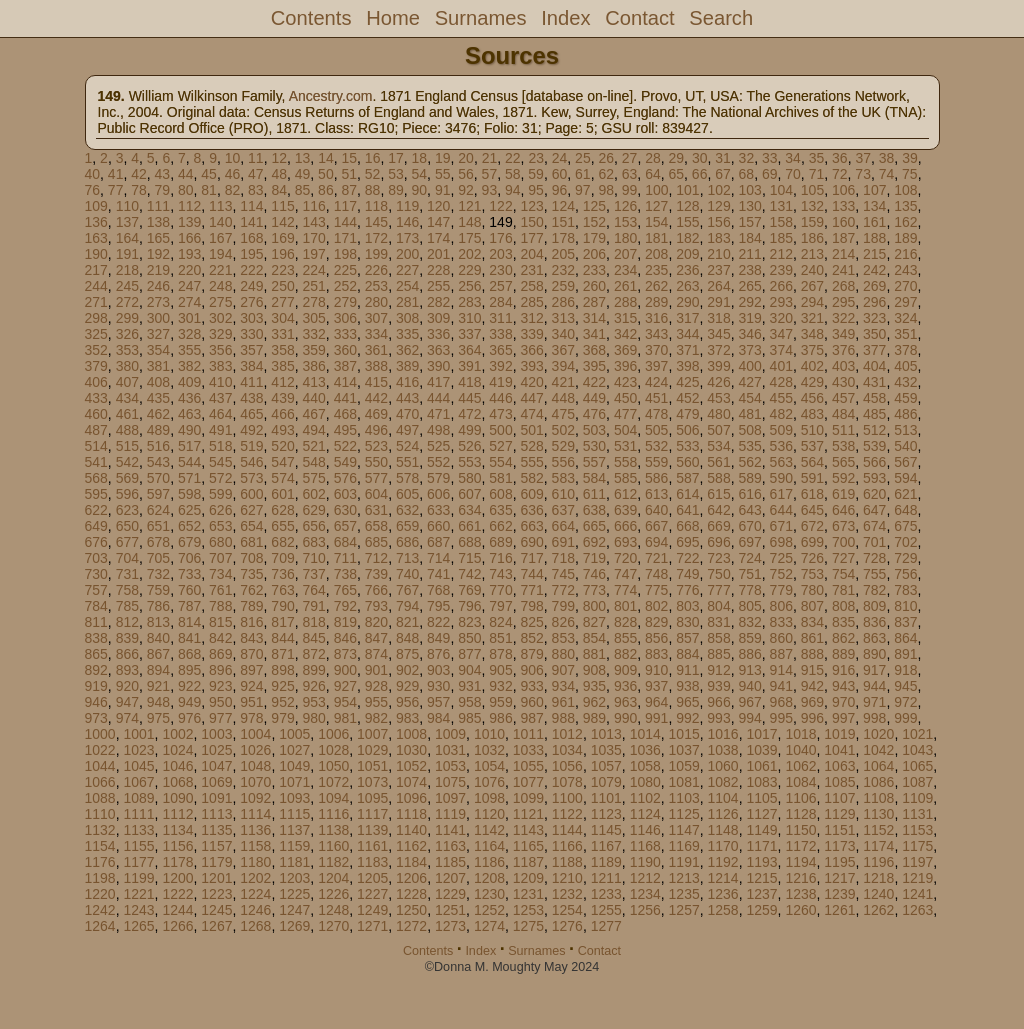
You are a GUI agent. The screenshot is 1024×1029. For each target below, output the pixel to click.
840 (158, 638)
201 (438, 254)
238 (749, 270)
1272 (411, 926)
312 (531, 318)
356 (220, 350)
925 (282, 686)
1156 (177, 846)
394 (563, 366)
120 (438, 206)
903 (438, 670)
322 (843, 318)
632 (407, 510)
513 (905, 430)
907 (563, 670)
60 (560, 174)
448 (563, 398)
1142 (489, 830)
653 (220, 526)
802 (656, 606)
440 (313, 398)
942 (812, 686)
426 (718, 382)
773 (594, 590)
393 (531, 366)
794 (407, 606)
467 (313, 414)
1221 (138, 894)
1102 (645, 798)
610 (563, 494)
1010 (489, 734)
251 (313, 286)
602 (313, 494)
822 (438, 622)
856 (656, 638)
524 (407, 446)
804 (718, 606)
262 (656, 286)
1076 (489, 782)
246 (158, 286)
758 (127, 590)
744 (531, 574)
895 (189, 670)
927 (345, 686)
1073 (372, 782)
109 (96, 206)
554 (500, 462)
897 (251, 670)
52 (373, 174)
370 (656, 350)
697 (749, 542)
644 (781, 510)
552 (438, 462)
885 (718, 654)
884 (687, 654)
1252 (489, 910)
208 (656, 254)
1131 (917, 814)
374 (781, 350)
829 (656, 622)
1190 (645, 862)
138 (158, 222)
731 (127, 574)
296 (874, 302)
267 (812, 286)
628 (282, 510)
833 (781, 622)
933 (531, 686)
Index (565, 18)
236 (687, 270)
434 (127, 398)
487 (96, 430)
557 (594, 462)
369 (625, 350)
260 (594, 286)
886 (749, 654)
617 (781, 494)
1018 (800, 734)
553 (469, 462)
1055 (528, 766)
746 (594, 574)
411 (251, 382)
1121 (528, 814)
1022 (100, 750)
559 (656, 462)
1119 (450, 814)
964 (656, 702)
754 (843, 574)
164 (127, 238)
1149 (761, 830)
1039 (761, 750)
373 (749, 350)
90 (420, 190)
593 (874, 478)
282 (438, 302)
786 (158, 606)
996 (812, 718)
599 (220, 494)
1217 (839, 878)
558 (625, 462)
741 (438, 574)
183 (718, 238)
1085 (839, 782)
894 (158, 670)
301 (189, 318)
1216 (800, 878)
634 (469, 510)
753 (812, 574)
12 (279, 158)
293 (781, 302)
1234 (645, 894)
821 (407, 622)
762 (251, 590)
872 (313, 654)
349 (843, 334)
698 (781, 542)
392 (500, 366)
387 (345, 366)
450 (625, 398)
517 (189, 446)
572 (220, 478)
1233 (606, 894)
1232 (567, 894)
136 (96, 222)
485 (874, 414)
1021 (917, 734)
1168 (645, 846)
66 (700, 174)
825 (531, 622)
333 (345, 334)
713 (407, 558)
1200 (177, 878)
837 (905, 622)
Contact (639, 18)
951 (251, 702)
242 (874, 270)
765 (345, 590)
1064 (878, 766)
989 (594, 718)
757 (96, 590)
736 (282, 574)
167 (220, 238)
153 (625, 222)
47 (256, 174)
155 (687, 222)
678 (158, 542)
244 (96, 286)
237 (718, 270)
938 (687, 686)
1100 (567, 798)
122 (500, 206)
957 (438, 702)
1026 (255, 750)
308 (407, 318)
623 (127, 510)
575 (313, 478)
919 (96, 686)
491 (220, 430)
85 (303, 190)
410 (220, 382)
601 (282, 494)
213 (812, 254)
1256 (645, 910)
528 (531, 446)
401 (781, 366)
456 (812, 398)
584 (594, 478)
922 (189, 686)
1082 (723, 782)
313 (563, 318)
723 (718, 558)
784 (96, 606)
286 (563, 302)
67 (723, 174)
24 (560, 158)
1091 (216, 798)
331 (282, 334)
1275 (528, 926)
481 (749, 414)
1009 (450, 734)
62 (606, 174)
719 (594, 558)
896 (220, 670)
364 (469, 350)
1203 (294, 878)
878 (500, 654)
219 (158, 270)
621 (905, 494)
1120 (489, 814)
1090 (177, 798)
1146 (645, 830)
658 (376, 526)
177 (531, 238)
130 (749, 206)
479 (687, 414)
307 (376, 318)
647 (874, 510)
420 (531, 382)
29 (677, 158)
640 (656, 510)
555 (531, 462)
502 (563, 430)
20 (466, 158)
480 (718, 414)
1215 (761, 878)
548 (313, 462)
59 (536, 174)
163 (96, 238)
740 (407, 574)
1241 (917, 894)
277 (282, 302)
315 (625, 318)
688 (469, 542)
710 (313, 558)
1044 (100, 766)
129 (718, 206)
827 (594, 622)
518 (220, 446)
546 (251, 462)
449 (594, 398)
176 (500, 238)
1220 (100, 894)
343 (656, 334)
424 (656, 382)
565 (843, 462)
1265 (138, 926)
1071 (294, 782)
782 (874, 590)
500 (500, 430)
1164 (489, 846)
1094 (333, 798)
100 (656, 190)
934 (563, 686)
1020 (878, 734)
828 (625, 622)
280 (376, 302)
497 (407, 430)
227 (407, 270)
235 (656, 270)
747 (625, 574)
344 (687, 334)
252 (345, 286)
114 (251, 206)
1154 (100, 846)
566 (874, 462)
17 (396, 158)
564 (812, 462)
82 (233, 190)
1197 (917, 862)
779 (781, 590)
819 (345, 622)
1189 (606, 862)
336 (438, 334)
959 (500, 702)
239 (781, 270)
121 (469, 206)
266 (781, 286)
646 (843, 510)
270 (905, 286)
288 (625, 302)
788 (220, 606)
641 (687, 510)
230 (500, 270)
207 (625, 254)
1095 (372, 798)
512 (874, 430)
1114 (255, 814)
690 (531, 542)
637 (563, 510)
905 (500, 670)
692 (594, 542)
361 (376, 350)
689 (500, 542)
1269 (294, 926)
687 (438, 542)
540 (905, 446)
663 (531, 526)
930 (438, 686)
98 (606, 190)
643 (749, 510)
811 (96, 622)
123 (531, 206)
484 (843, 414)
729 (905, 558)
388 (376, 366)
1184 (411, 862)
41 (116, 174)
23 (536, 158)
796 (469, 606)
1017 (761, 734)
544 (189, 462)
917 (874, 670)
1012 (567, 734)
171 (345, 238)
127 (656, 206)
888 (812, 654)
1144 (567, 830)
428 (781, 382)
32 (747, 158)
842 (220, 638)
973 (96, 718)
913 (749, 670)
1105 (761, 798)
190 (96, 254)
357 (251, 350)
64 (653, 174)
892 (96, 670)
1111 (138, 814)
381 (158, 366)
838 (96, 638)
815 (220, 622)
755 (874, 574)
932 (500, 686)
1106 (800, 798)
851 (500, 638)
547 (282, 462)
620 (874, 494)
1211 (606, 878)
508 (749, 430)
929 (407, 686)
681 (251, 542)
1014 (645, 734)
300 (158, 318)
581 (500, 478)
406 (96, 382)
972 (905, 702)
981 (345, 718)
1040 (800, 750)
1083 (761, 782)
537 (812, 446)
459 (905, 398)
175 (469, 238)
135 (905, 206)
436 (189, 398)
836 (874, 622)
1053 (450, 766)
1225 (294, 894)
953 (313, 702)
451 (656, 398)
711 (345, 558)
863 (874, 638)
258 (531, 286)
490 (189, 430)
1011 (528, 734)
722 (687, 558)
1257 (684, 910)
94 (513, 190)
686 (407, 542)
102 (718, 190)
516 (158, 446)
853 (563, 638)
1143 (528, 830)
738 (345, 574)
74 (887, 174)
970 (843, 702)
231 (531, 270)
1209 (528, 878)
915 (812, 670)
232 (563, 270)
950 (220, 702)
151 (563, 222)
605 (407, 494)
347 (781, 334)
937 (656, 686)
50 (326, 174)
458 (874, 398)
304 (282, 318)
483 (812, 414)
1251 (450, 910)
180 (625, 238)
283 (469, 302)
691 (563, 542)
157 (749, 222)
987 (531, 718)
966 (718, 702)
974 (127, 718)
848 (407, 638)
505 (656, 430)
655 (282, 526)
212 (781, 254)
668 (687, 526)
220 (189, 270)
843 (251, 638)
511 (843, 430)
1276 (567, 926)
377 (874, 350)
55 (443, 174)
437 (220, 398)
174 (438, 238)
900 (345, 670)
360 (345, 350)
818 (313, 622)
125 (594, 206)
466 (282, 414)
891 (905, 654)
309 (438, 318)
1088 (100, 798)
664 (563, 526)
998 (874, 718)
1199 (138, 878)
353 (127, 350)
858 (718, 638)
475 (563, 414)
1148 (723, 830)
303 (251, 318)
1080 (645, 782)
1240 (878, 894)
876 (438, 654)
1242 (100, 910)
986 (500, 718)
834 (812, 622)
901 (376, 670)
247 (189, 286)
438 (251, 398)
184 (749, 238)
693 (625, 542)
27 (630, 158)
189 (905, 238)
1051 (372, 766)
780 (812, 590)
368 (594, 350)
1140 (411, 830)
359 (313, 350)
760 (189, 590)
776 (687, 590)
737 (313, 574)
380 (127, 366)
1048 (255, 766)
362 (407, 350)
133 (843, 206)
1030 (411, 750)
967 (749, 702)
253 (376, 286)
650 (127, 526)
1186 (489, 862)
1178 (177, 862)
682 (282, 542)
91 (443, 190)
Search (721, 18)
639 (625, 510)
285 (531, 302)
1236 (723, 894)
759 (158, 590)
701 (874, 542)
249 (251, 286)
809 (874, 606)
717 (531, 558)
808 (843, 606)
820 (376, 622)
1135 (216, 830)
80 (186, 190)
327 (158, 334)
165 (158, 238)
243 (905, 270)
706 (189, 558)
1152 (878, 830)
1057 (606, 766)
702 (905, 542)
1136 (255, 830)
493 (282, 430)
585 (625, 478)
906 (531, 670)
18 (420, 158)
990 (625, 718)
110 (127, 206)
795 (438, 606)
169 (282, 238)
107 (874, 190)
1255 (606, 910)
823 (469, 622)
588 (718, 478)
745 (563, 574)
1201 (216, 878)
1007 (372, 734)
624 (158, 510)
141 (251, 222)
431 (874, 382)
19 (443, 158)
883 (656, 654)
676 (96, 542)
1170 (723, 846)
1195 (839, 862)
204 (531, 254)
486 (905, 414)
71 (817, 174)
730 (96, 574)
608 (500, 494)
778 (749, 590)
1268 (255, 926)
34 (793, 158)
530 (594, 446)
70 (793, 174)
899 (313, 670)
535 (749, 446)
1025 (216, 750)
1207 (450, 878)
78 (139, 190)
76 (93, 190)
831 (718, 622)
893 (127, 670)
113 (220, 206)
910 (656, 670)
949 (189, 702)
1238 (800, 894)
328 (189, 334)
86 (326, 190)
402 (812, 366)
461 (127, 414)
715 (469, 558)
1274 (489, 926)
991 (656, 718)
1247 (294, 910)
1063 (839, 766)
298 (96, 318)
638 (594, 510)
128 (687, 206)
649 (96, 526)
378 (905, 350)
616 (749, 494)
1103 (684, 798)
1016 (723, 734)
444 (438, 398)
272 (127, 302)
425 (687, 382)
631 (376, 510)
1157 (216, 846)
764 (313, 590)
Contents (311, 18)
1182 (333, 862)
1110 (100, 814)
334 (376, 334)
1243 (138, 910)
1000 (100, 734)
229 (469, 270)
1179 (216, 862)
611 (594, 494)
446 (500, 398)
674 (874, 526)
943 (843, 686)
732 (158, 574)
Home (393, 18)
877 (469, 654)
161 (874, 222)
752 (781, 574)
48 (279, 174)
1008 (411, 734)
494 (313, 430)
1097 (450, 798)
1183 (372, 862)
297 (905, 302)
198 (345, 254)
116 (313, 206)
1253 (528, 910)
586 (656, 478)
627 (251, 510)
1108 (878, 798)
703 (96, 558)
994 (749, 718)
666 (625, 526)
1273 (450, 926)
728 (874, 558)
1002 (177, 734)
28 (653, 158)
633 (438, 510)
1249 (372, 910)
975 (158, 718)
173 (407, 238)
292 (749, 302)
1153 (917, 830)
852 (531, 638)
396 (625, 366)
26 (606, 158)
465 (251, 414)
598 (189, 494)
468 (345, 414)
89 (396, 190)
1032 (489, 750)
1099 (528, 798)
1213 (684, 878)
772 (563, 590)
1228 (411, 894)
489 (158, 430)
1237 (761, 894)
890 (874, 654)
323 (874, 318)
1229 (450, 894)
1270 (333, 926)
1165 (528, 846)
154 (656, 222)
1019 (839, 734)
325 (96, 334)
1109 (917, 798)
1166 (567, 846)
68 (747, 174)
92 (466, 190)
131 (781, 206)
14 (326, 158)
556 (563, 462)
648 (905, 510)
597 (158, 494)
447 (531, 398)
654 (251, 526)
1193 (761, 862)
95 (536, 190)
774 (625, 590)
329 (220, 334)
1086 (878, 782)
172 (376, 238)
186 (812, 238)
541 (96, 462)
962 (594, 702)
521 (313, 446)
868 (189, 654)
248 (220, 286)
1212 (645, 878)
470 (407, 414)
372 (718, 350)
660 (438, 526)
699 (812, 542)
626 (220, 510)
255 (438, 286)
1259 (761, 910)
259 (563, 286)
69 (770, 174)
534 (718, 446)
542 (127, 462)
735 (251, 574)
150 (531, 222)
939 (718, 686)
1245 (216, 910)
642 (718, 510)
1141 (450, 830)
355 (189, 350)
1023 (138, 750)
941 (781, 686)
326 (127, 334)
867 (158, 654)
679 (189, 542)
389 (407, 366)
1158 (255, 846)
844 (282, 638)
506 (687, 430)
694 (656, 542)
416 (407, 382)
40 (93, 174)
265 (749, 286)
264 (718, 286)
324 (905, 318)
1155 (138, 846)
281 (407, 302)
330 (251, 334)
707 (220, 558)
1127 (761, 814)
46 (233, 174)
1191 (684, 862)
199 (376, 254)
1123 (606, 814)
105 (812, 190)
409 (189, 382)
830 (687, 622)
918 (905, 670)
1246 (255, 910)
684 (345, 542)
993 (718, 718)
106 (843, 190)
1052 (411, 766)
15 (350, 158)
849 (438, 638)
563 (781, 462)
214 (843, 254)
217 (96, 270)
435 (158, 398)
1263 (917, 910)
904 (469, 670)
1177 (138, 862)
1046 (177, 766)
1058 (645, 766)
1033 (528, 750)
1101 (606, 798)
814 (189, 622)
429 (812, 382)
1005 (294, 734)
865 (96, 654)
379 (96, 366)
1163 (450, 846)
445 (469, 398)
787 (189, 606)
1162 (411, 846)
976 (189, 718)
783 (905, 590)
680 (220, 542)
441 (345, 398)
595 (96, 494)
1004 (255, 734)
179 (594, 238)
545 (220, 462)
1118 (411, 814)
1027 (294, 750)
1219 (917, 878)
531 (625, 446)
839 (127, 638)
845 (313, 638)
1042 (878, 750)
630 (345, 510)
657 (345, 526)
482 (781, 414)
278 (313, 302)
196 (282, 254)
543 (158, 462)
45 (209, 174)
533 (687, 446)
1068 (177, 782)
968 (781, 702)
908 (594, 670)
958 (469, 702)
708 (251, 558)
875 (407, 654)
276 (251, 302)
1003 (216, 734)
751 (749, 574)
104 (781, 190)
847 (376, 638)
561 (718, 462)
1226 (333, 894)
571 (189, 478)
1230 (489, 894)
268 (843, 286)
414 (345, 382)
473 (500, 414)
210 (718, 254)
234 (625, 270)
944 (874, 686)
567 (905, 462)
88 (373, 190)
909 (625, 670)
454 (749, 398)
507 (718, 430)
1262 (878, 910)
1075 (450, 782)
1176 (100, 862)
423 (625, 382)
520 (282, 446)
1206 (411, 878)
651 (158, 526)
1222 (177, 894)
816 (251, 622)
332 (313, 334)
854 (594, 638)
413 (313, 382)
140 (220, 222)
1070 (255, 782)
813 (158, 622)
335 (407, 334)
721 (656, 558)
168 (251, 238)
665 (594, 526)
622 (96, 510)
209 (687, 254)
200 (407, 254)
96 (560, 190)
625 (189, 510)
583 (563, 478)
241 (843, 270)
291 (718, 302)
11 (256, 158)
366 (531, 350)
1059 (684, 766)
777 (718, 590)
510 (812, 430)
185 (781, 238)
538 (843, 446)
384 (251, 366)
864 (905, 638)
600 (251, 494)
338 (500, 334)
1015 (684, 734)
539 (874, 446)
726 (812, 558)
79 (163, 190)
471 (438, 414)
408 (158, 382)
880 (563, 654)
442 (376, 398)
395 (594, 366)
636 (531, 510)
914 (781, 670)
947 (127, 702)
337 (469, 334)
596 (127, 494)
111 (158, 206)
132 (812, 206)
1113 (216, 814)
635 (500, 510)
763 (282, 590)
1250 (411, 910)
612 (625, 494)
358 (282, 350)
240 (812, 270)
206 (594, 254)
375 (812, 350)
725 (781, 558)
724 (749, 558)
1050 (333, 766)
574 (282, 478)
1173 (839, 846)
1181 (294, 862)
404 (874, 366)
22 (513, 158)
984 (438, 718)
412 (282, 382)
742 (469, 574)
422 (594, 382)
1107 (839, 798)
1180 (255, 862)
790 (282, 606)
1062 (800, 766)
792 (345, 606)
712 (376, 558)
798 (531, 606)
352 (96, 350)
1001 (138, 734)
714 (438, 558)
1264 (100, 926)
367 (563, 350)
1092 (255, 798)
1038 (723, 750)
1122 (567, 814)
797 (500, 606)
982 (376, 718)
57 (490, 174)
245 (127, 286)
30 (700, 158)
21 (490, 158)
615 (718, 494)
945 (905, 686)
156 (718, 222)
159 (812, 222)
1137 (294, 830)
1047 (216, 766)
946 (96, 702)
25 (583, 158)
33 (770, 158)
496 (376, 430)
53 (396, 174)
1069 (216, 782)
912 (718, 670)
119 (407, 206)
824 (500, 622)
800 (594, 606)
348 (812, 334)
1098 (489, 798)
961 (563, 702)
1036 (645, 750)
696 (718, 542)
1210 (567, 878)
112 (189, 206)
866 (127, 654)
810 (905, 606)
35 (817, 158)
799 (563, 606)
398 (687, 366)
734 (220, 574)
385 (282, 366)
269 (874, 286)
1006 (333, 734)
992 (687, 718)
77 (116, 190)
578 (407, 478)
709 (282, 558)
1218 (878, 878)
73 (863, 174)
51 (349, 174)
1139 (372, 830)
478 (656, 414)
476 (594, 414)
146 (407, 222)
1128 (800, 814)
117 (345, 206)
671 (781, 526)
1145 (606, 830)
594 (905, 478)
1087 (917, 782)
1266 (177, 926)
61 (583, 174)
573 (251, 478)
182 (687, 238)
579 (438, 478)
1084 (800, 782)
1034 (567, 750)
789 (251, 606)
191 (127, 254)
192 (158, 254)
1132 (100, 830)
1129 (839, 814)
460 (96, 414)
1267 (216, 926)
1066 (100, 782)
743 (500, 574)
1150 (800, 830)
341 (594, 334)
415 (376, 382)
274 (189, 302)
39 (910, 158)
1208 (489, 878)
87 (349, 190)
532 (656, 446)
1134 (177, 830)
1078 (567, 782)
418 (469, 382)
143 (313, 222)
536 (781, 446)
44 (186, 174)
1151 (839, 830)
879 (531, 654)
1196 (878, 862)
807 (812, 606)
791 (313, 606)
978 (251, 718)
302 (220, 318)
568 (96, 478)
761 (220, 590)
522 (345, 446)
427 (749, 382)
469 (376, 414)
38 (887, 158)
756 (905, 574)
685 (376, 542)
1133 (138, 830)
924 (251, 686)
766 (376, 590)
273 (158, 302)
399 (718, 366)
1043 (917, 750)
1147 (684, 830)
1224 (255, 894)
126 (625, 206)
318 (718, 318)
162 (905, 222)
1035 (606, 750)
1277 (606, 926)
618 (812, 494)
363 (438, 350)
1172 (800, 846)
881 (594, 654)
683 (313, 542)
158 (781, 222)
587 (687, 478)
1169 (684, 846)
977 (220, 718)
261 (625, 286)
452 (687, 398)
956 (407, 702)
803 (687, 606)
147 (438, 222)
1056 (567, 766)
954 (345, 702)
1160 (333, 846)
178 (563, 238)
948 (158, 702)
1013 (606, 734)
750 (718, 574)
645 (812, 510)
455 (781, 398)
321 (812, 318)
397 (656, 366)
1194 (800, 862)
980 (313, 718)
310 (469, 318)
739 (376, 574)
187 (843, 238)
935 (594, 686)
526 (469, 446)
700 (843, 542)
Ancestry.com (331, 96)
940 (749, 686)
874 (376, 654)
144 (345, 222)
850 (469, 638)
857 (687, 638)
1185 (450, 862)
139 (189, 222)
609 (531, 494)
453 (718, 398)
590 (781, 478)
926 (313, 686)
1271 (372, 926)
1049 (294, 766)
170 (313, 238)
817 (282, 622)
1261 (839, 910)
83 (256, 190)
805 (749, 606)
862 (843, 638)
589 (749, 478)
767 (407, 590)
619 (843, 494)
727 (843, 558)
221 (220, 270)
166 (189, 238)
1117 (372, 814)
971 (874, 702)
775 (656, 590)
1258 (723, 910)
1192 (723, 862)
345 (718, 334)
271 (96, 302)
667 (656, 526)
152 (594, 222)
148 (469, 222)
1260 (800, 910)
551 (407, 462)
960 (531, 702)
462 (158, 414)
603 (345, 494)
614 (687, 494)
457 (843, 398)
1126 (723, 814)
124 (563, 206)
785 (127, 606)
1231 (528, 894)
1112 (177, 814)
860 (781, 638)
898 (282, 670)
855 (625, 638)
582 (531, 478)
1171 (761, 846)
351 (905, 334)
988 (563, 718)
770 (500, 590)
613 (656, 494)
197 (313, 254)
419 (500, 382)
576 (345, 478)
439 (282, 398)
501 (531, 430)
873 (345, 654)
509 (781, 430)
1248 (333, 910)
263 (687, 286)
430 (843, 382)
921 (158, 686)
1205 (372, 878)
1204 (333, 878)
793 (376, 606)
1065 (917, 766)
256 (469, 286)
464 (220, 414)
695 (687, 542)
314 (594, 318)
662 (500, 526)
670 (749, 526)
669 (718, 526)
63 (630, 174)
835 (843, 622)
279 (345, 302)
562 (749, 462)
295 (843, 302)
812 (127, 622)
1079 (606, 782)
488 (127, 430)
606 (438, 494)
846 (345, 638)
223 (282, 270)
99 (630, 190)
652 (189, 526)
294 (812, 302)
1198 (100, 878)
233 (594, 270)
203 (500, 254)
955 (376, 702)
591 (812, 478)
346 (749, 334)
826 (563, 622)
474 (531, 414)
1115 (294, 814)
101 (687, 190)
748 (656, 574)
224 (313, 270)
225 (345, 270)
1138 (333, 830)
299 (127, 318)
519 (251, 446)
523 (376, 446)
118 (376, 206)
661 (469, 526)
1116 (333, 814)
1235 (684, 894)
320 (781, 318)
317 (687, 318)
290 (687, 302)
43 (163, 174)
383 (220, 366)
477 (625, 414)
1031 (450, 750)
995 (781, 718)
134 (874, 206)
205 (563, 254)
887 (781, 654)
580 (469, 478)
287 (594, 302)
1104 (723, 798)
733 (189, 574)
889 (843, 654)
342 (625, 334)
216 (905, 254)
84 (279, 190)
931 (469, 686)
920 (127, 686)
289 (656, 302)
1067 (138, 782)
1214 (723, 878)
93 (490, 190)
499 (469, 430)
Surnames (481, 18)
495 (345, 430)
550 (376, 462)
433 (96, 398)
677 (127, 542)
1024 (177, 750)
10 (233, 158)
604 (376, 494)
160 (843, 222)
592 (843, 478)
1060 (723, 766)
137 (127, 222)
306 (345, 318)
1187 (528, 862)
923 (220, 686)
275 (220, 302)
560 (687, 462)
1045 (138, 766)
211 (749, 254)
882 (625, 654)
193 (189, 254)
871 (282, 654)
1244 (177, 910)
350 (874, 334)
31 (723, 158)
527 (500, 446)
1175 (917, 846)
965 (687, 702)
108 (905, 190)
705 (158, 558)
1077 (528, 782)
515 (127, 446)
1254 (567, 910)
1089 (138, 798)
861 (812, 638)
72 (840, 174)
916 (843, 670)
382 (189, 366)
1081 (684, 782)
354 (158, 350)
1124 (645, 814)
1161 (372, 846)
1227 (372, 894)
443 (407, 398)
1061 (761, 766)
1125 (684, 814)
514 (96, 446)
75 (910, 174)
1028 (333, 750)
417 (438, 382)
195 (251, 254)
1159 (294, 846)
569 (127, 478)
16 (373, 158)
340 (563, 334)
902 (407, 670)
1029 (372, 750)
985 (469, 718)
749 (687, 574)
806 (781, 606)
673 (843, 526)
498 (438, 430)
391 (469, 366)
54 (420, 174)
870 (251, 654)
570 (158, 478)
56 (466, 174)
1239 (839, 894)
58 (513, 174)
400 (749, 366)
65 (676, 174)
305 (313, 318)
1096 (411, 798)
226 (376, 270)
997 (843, 718)
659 (407, 526)
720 (625, 558)
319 (749, 318)
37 (863, 158)
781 (843, 590)
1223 (216, 894)
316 (656, 318)
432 (905, 382)
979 (282, 718)
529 (563, 446)
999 (905, 718)
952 (282, 702)
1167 (606, 846)
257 (500, 286)
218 (127, 270)
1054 (489, 766)
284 (500, 302)
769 (469, 590)
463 (189, 414)
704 (127, 558)
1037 (684, 750)
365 (500, 350)
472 (469, 414)
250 (282, 286)
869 (220, 654)
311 (500, 318)
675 (905, 526)
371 (687, 350)
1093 (294, 798)
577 (376, 478)
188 (874, 238)
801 (625, 606)
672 (812, 526)
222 (251, 270)
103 (750, 190)
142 (282, 222)
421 (563, 382)
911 (687, 670)
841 (189, 638)
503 (594, 430)
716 (500, 558)
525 (438, 446)
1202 (255, 878)
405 (905, 366)
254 (407, 286)
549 (345, 462)
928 (376, 686)
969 (812, 702)
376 (843, 350)
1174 (878, 846)
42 (139, 174)
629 (313, 510)
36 (840, 158)
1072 (333, 782)
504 (625, 430)
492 (251, 430)
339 (531, 334)
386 (313, 366)
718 (563, 558)
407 (127, 382)
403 (843, 366)
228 (438, 270)
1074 (411, 782)
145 (376, 222)
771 (531, 590)
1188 (567, 862)
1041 (839, 750)
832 (749, 622)
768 (438, 590)
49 (303, 174)
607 (469, 494)
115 (282, 206)
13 (303, 158)
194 (220, 254)
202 (469, 254)
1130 (878, 814)
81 (209, 190)
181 (656, 238)
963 (625, 702)
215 (874, 254)
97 (583, 190)
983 (407, 718)
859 (749, 638)
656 (313, 526)
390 (438, 366)
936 (625, 686)
